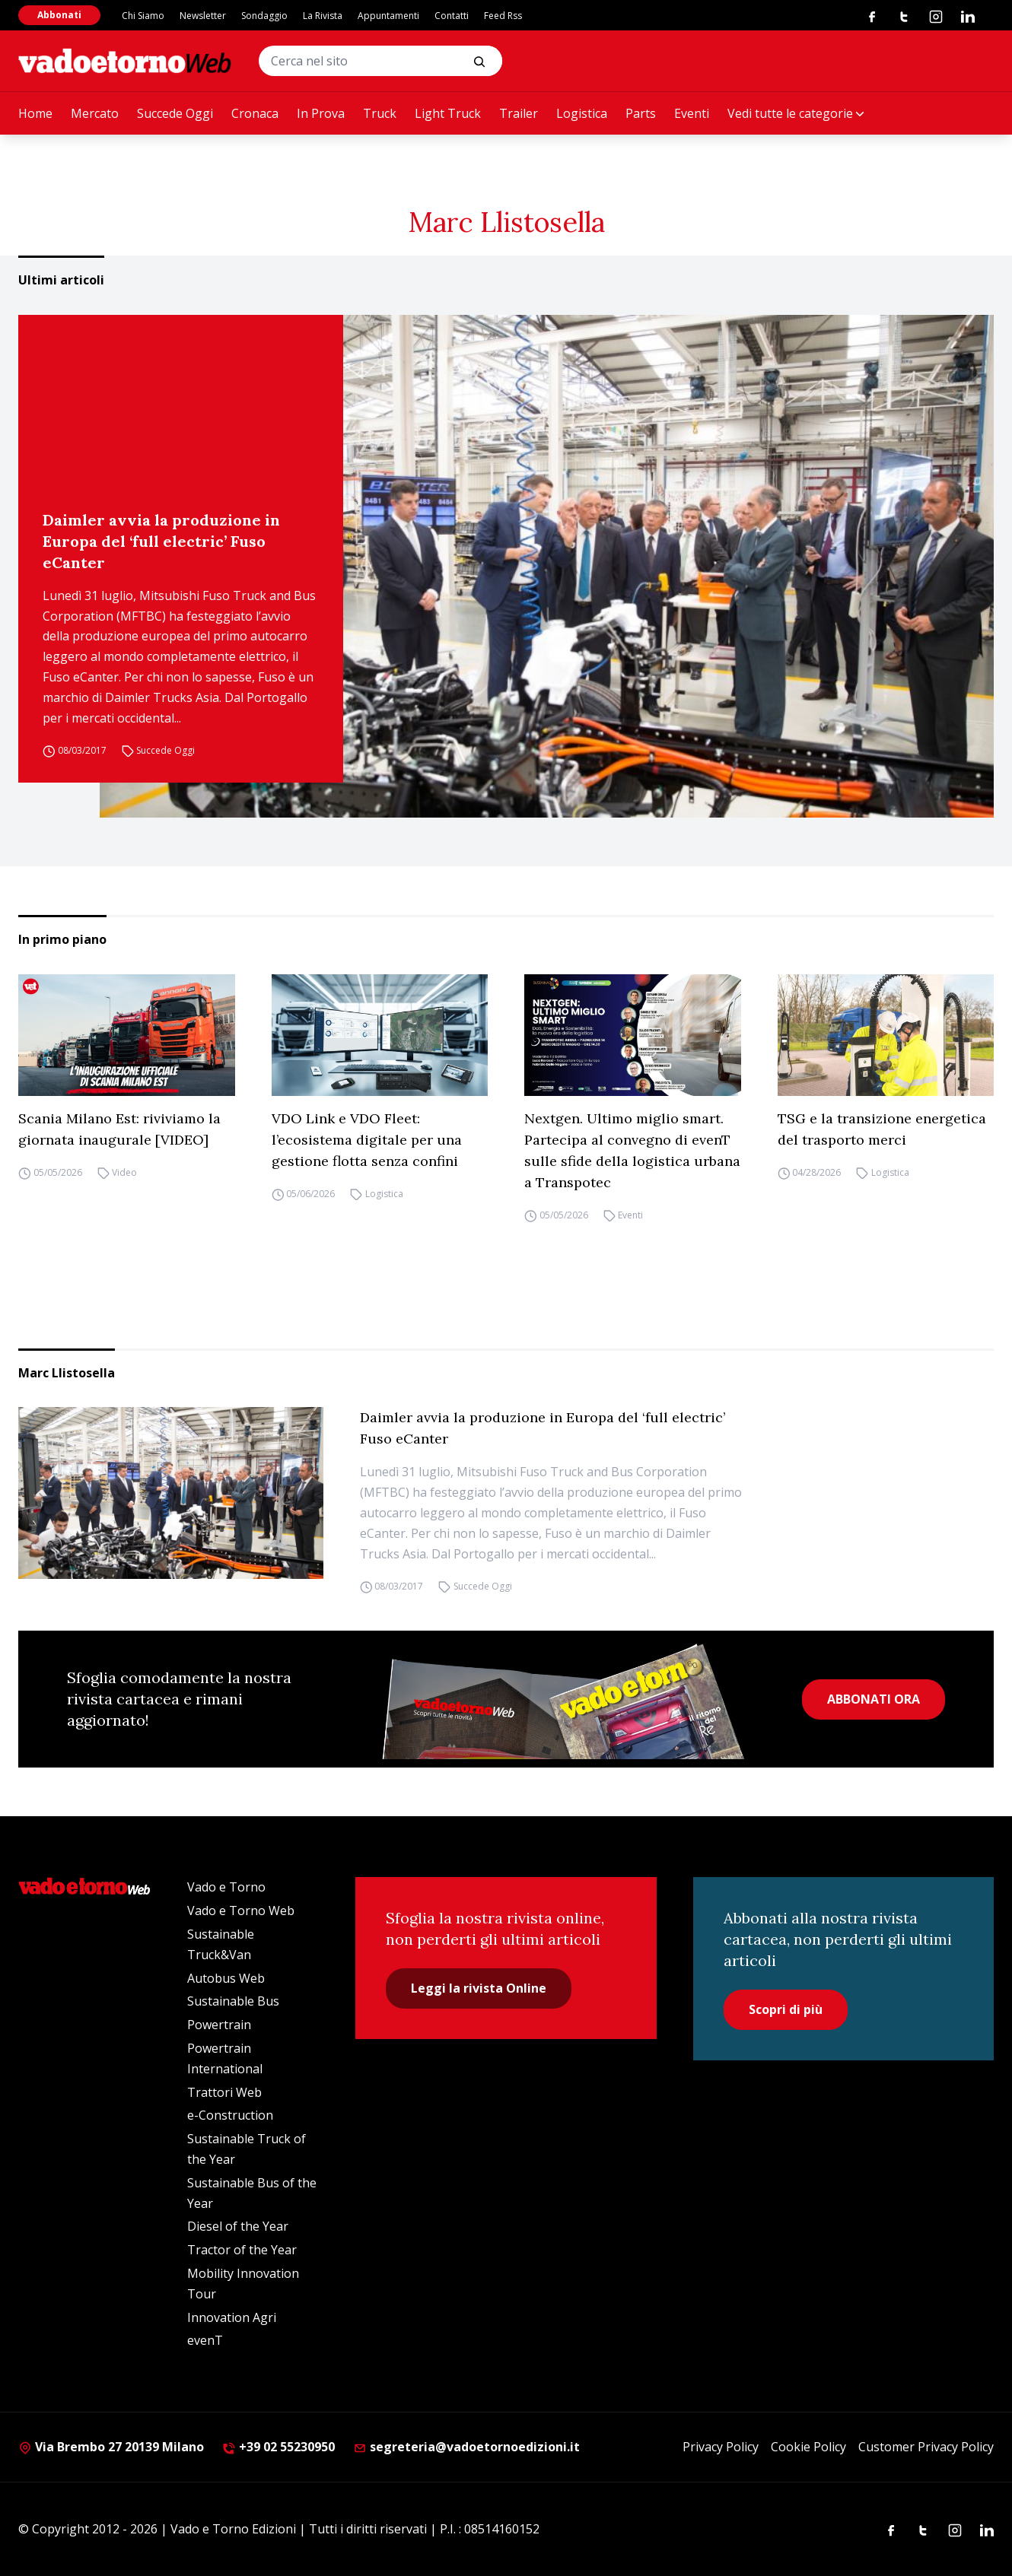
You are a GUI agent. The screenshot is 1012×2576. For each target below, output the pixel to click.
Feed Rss (503, 15)
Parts (640, 113)
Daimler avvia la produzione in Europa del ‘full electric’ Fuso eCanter (161, 541)
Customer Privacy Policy (926, 2446)
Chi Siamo (143, 15)
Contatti (451, 15)
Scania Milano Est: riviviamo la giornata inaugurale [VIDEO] (119, 1129)
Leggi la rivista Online (478, 1988)
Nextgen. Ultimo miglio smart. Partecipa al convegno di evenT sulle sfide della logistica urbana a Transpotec (632, 1150)
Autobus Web (226, 1978)
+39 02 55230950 (278, 2446)
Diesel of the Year (237, 2226)
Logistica (581, 113)
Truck (379, 113)
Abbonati (59, 14)
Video (124, 1173)
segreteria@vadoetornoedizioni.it (466, 2446)
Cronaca (254, 113)
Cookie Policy (808, 2446)
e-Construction (230, 2115)
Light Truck (448, 113)
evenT (205, 2340)
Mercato (95, 113)
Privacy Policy (721, 2446)
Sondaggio (264, 15)
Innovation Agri (231, 2317)
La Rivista (322, 15)
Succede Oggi (175, 113)
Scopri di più (786, 2009)
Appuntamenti (388, 15)
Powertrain (219, 2024)
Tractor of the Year (242, 2249)
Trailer (518, 113)
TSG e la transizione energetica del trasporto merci (882, 1129)
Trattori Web (224, 2092)
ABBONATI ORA (873, 1699)
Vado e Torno (226, 1887)
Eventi (691, 113)
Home (35, 113)
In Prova (321, 113)
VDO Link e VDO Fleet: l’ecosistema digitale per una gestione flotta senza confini (367, 1140)
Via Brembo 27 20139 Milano (111, 2446)
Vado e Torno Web (240, 1910)
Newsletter (203, 15)
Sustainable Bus (233, 2001)
